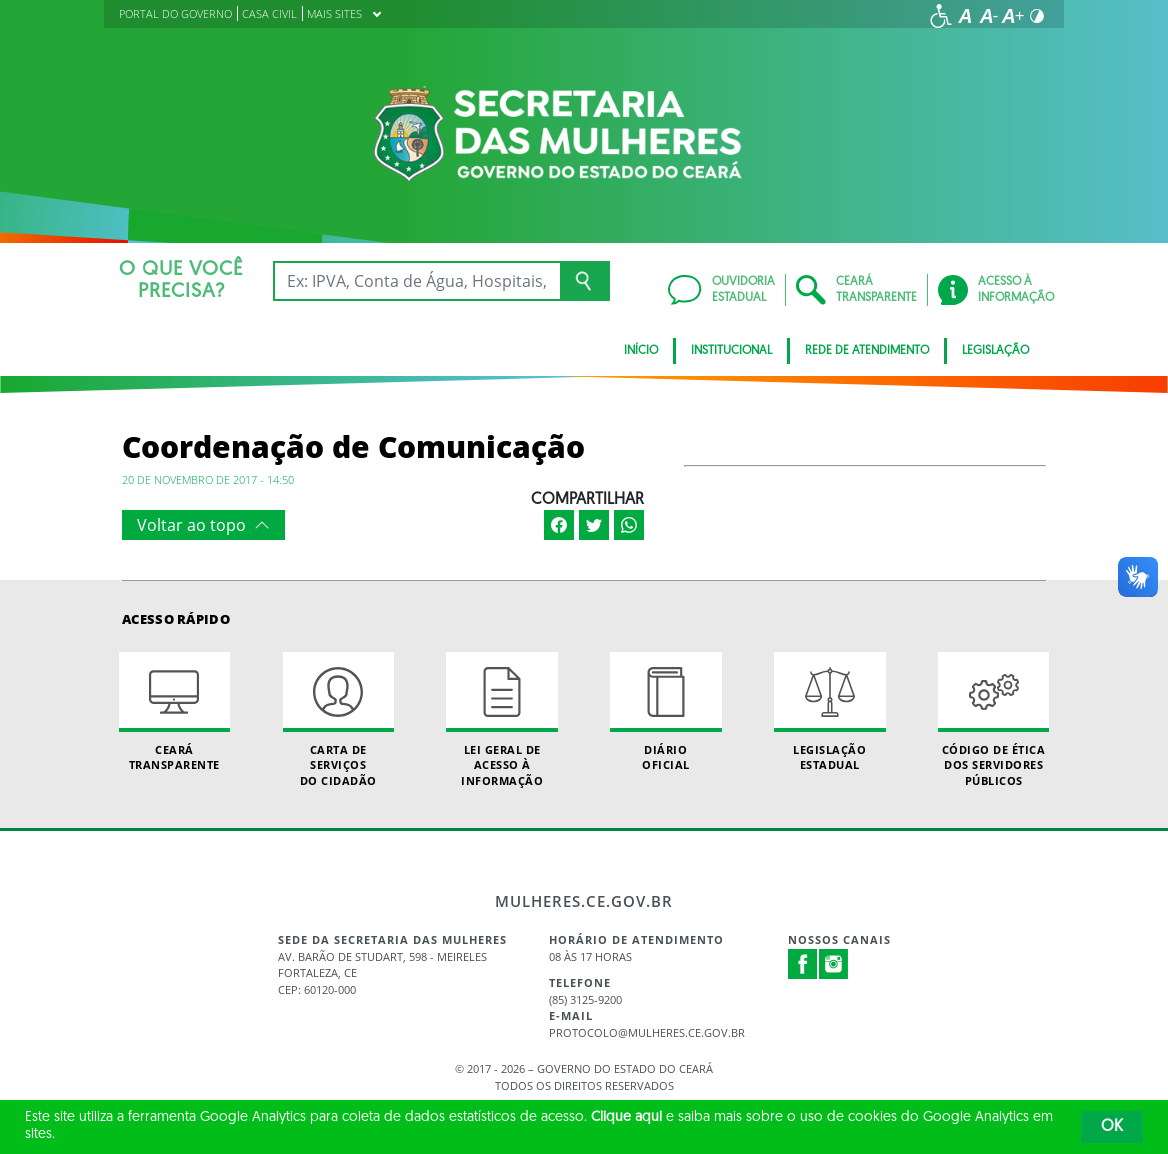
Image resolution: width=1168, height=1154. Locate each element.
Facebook (803, 964)
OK (1112, 1127)
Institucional (731, 351)
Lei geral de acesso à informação (501, 720)
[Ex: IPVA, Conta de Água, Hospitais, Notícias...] (416, 281)
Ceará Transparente (174, 712)
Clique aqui (626, 1117)
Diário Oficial (665, 712)
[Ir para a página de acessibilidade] (941, 16)
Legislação (995, 351)
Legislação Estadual (829, 712)
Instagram (834, 964)
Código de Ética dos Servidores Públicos (993, 720)
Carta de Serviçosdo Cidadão (338, 720)
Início (641, 351)
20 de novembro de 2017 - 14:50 (208, 479)
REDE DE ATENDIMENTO (867, 351)
